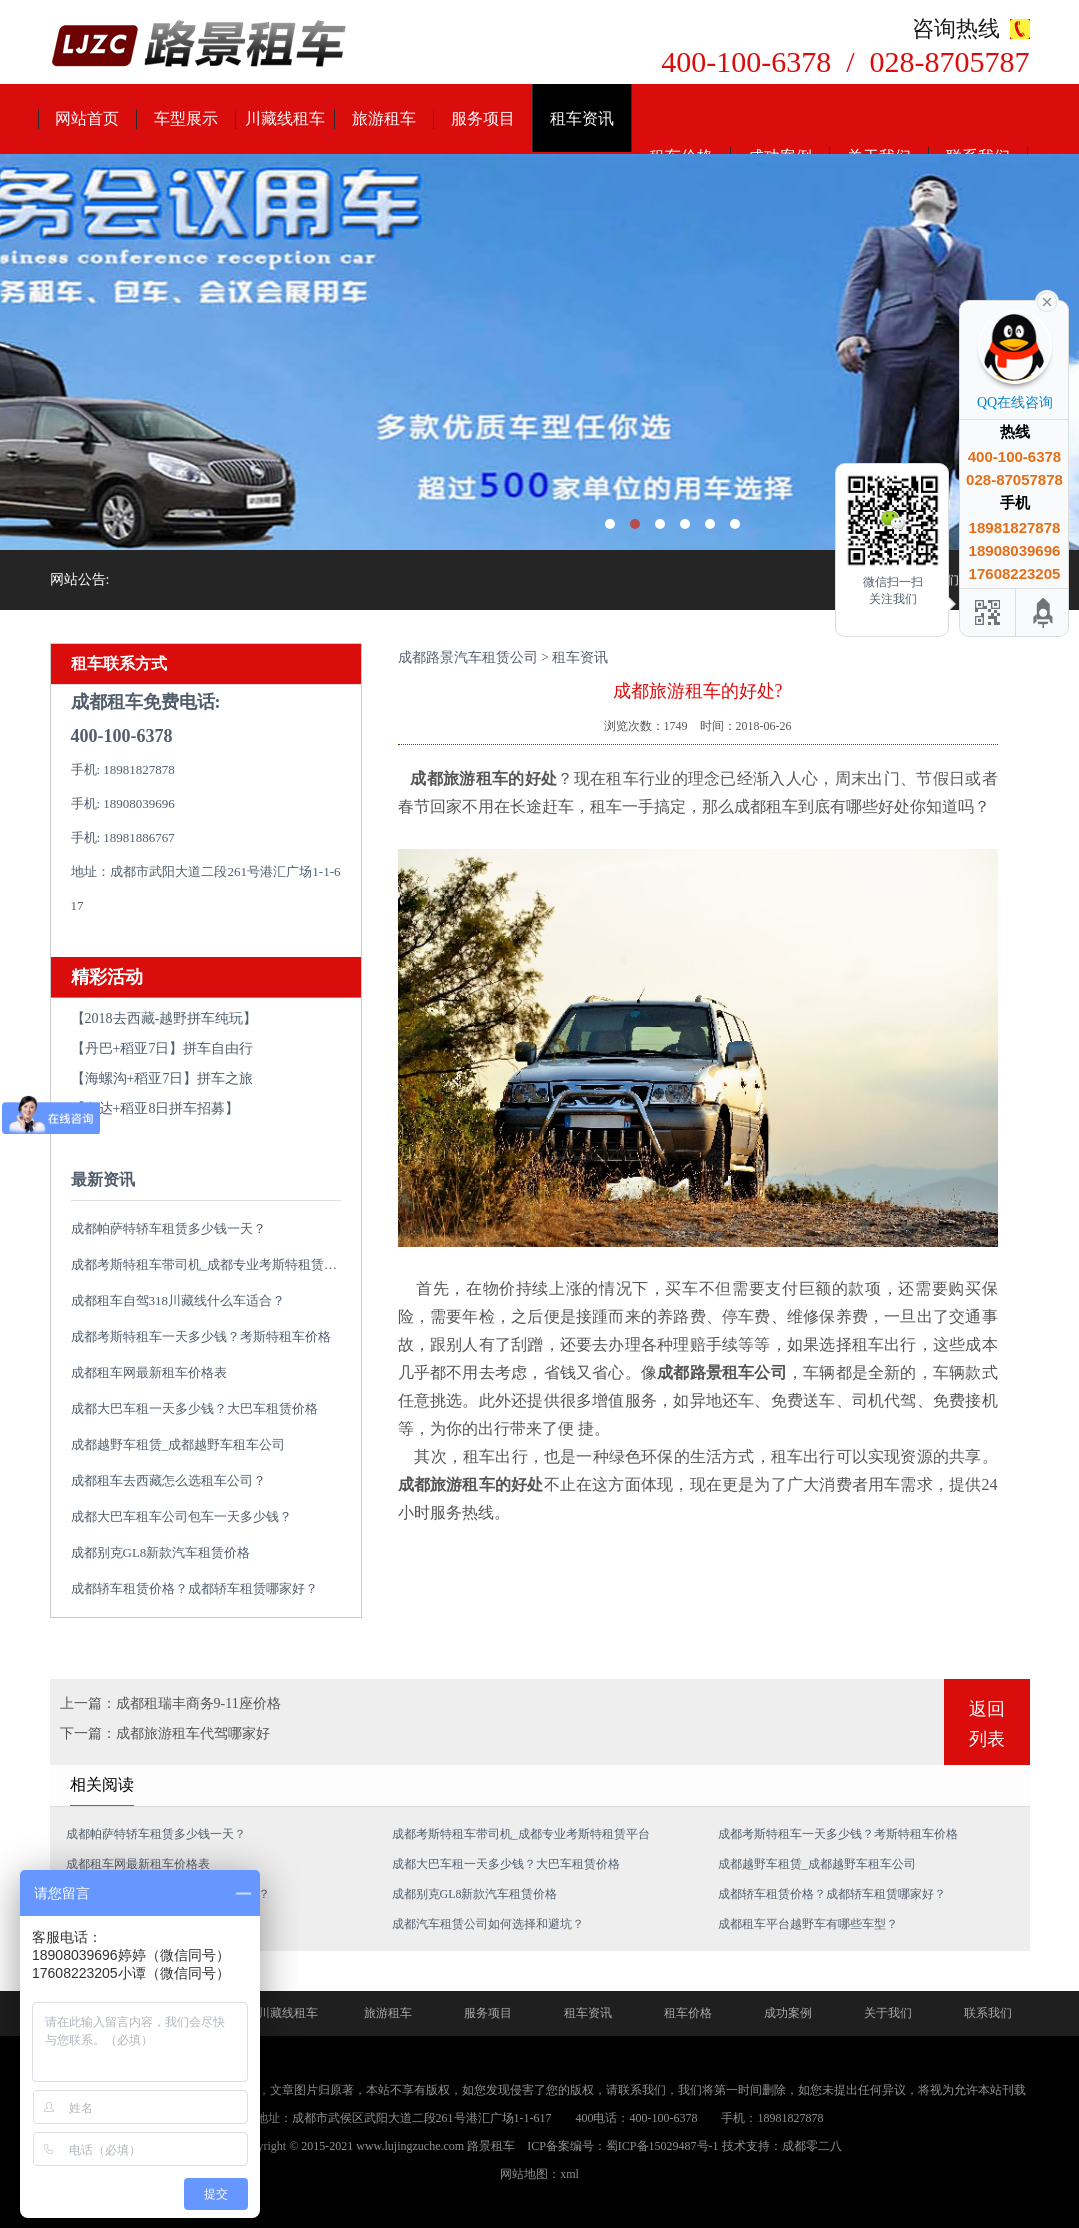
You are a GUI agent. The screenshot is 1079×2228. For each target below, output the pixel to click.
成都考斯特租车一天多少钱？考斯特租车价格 (201, 1336)
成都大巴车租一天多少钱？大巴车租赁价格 (194, 1408)
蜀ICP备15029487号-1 (662, 2146)
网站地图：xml (539, 2174)
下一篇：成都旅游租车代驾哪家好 (165, 1733)
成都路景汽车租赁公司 (468, 657)
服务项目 (483, 118)
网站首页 (87, 118)
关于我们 (888, 2013)
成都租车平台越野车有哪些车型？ (808, 1924)
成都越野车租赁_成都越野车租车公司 (178, 1444)
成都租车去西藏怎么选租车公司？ (168, 1480)
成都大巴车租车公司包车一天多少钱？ (181, 1516)
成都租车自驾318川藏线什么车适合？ (178, 1300)
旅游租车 (384, 118)
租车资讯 (582, 118)
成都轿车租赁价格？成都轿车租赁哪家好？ (194, 1588)
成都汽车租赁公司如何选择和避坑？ (488, 1924)
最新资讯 (103, 1179)
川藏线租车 (285, 118)
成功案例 (788, 2013)
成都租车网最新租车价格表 (149, 1372)
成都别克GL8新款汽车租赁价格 (161, 1552)
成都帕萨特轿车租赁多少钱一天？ (168, 1228)
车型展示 (186, 118)
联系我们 (988, 2013)
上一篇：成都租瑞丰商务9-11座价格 (170, 1703)
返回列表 (987, 1724)
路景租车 (491, 2146)
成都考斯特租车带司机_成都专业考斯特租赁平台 (211, 1264)
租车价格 (688, 2013)
